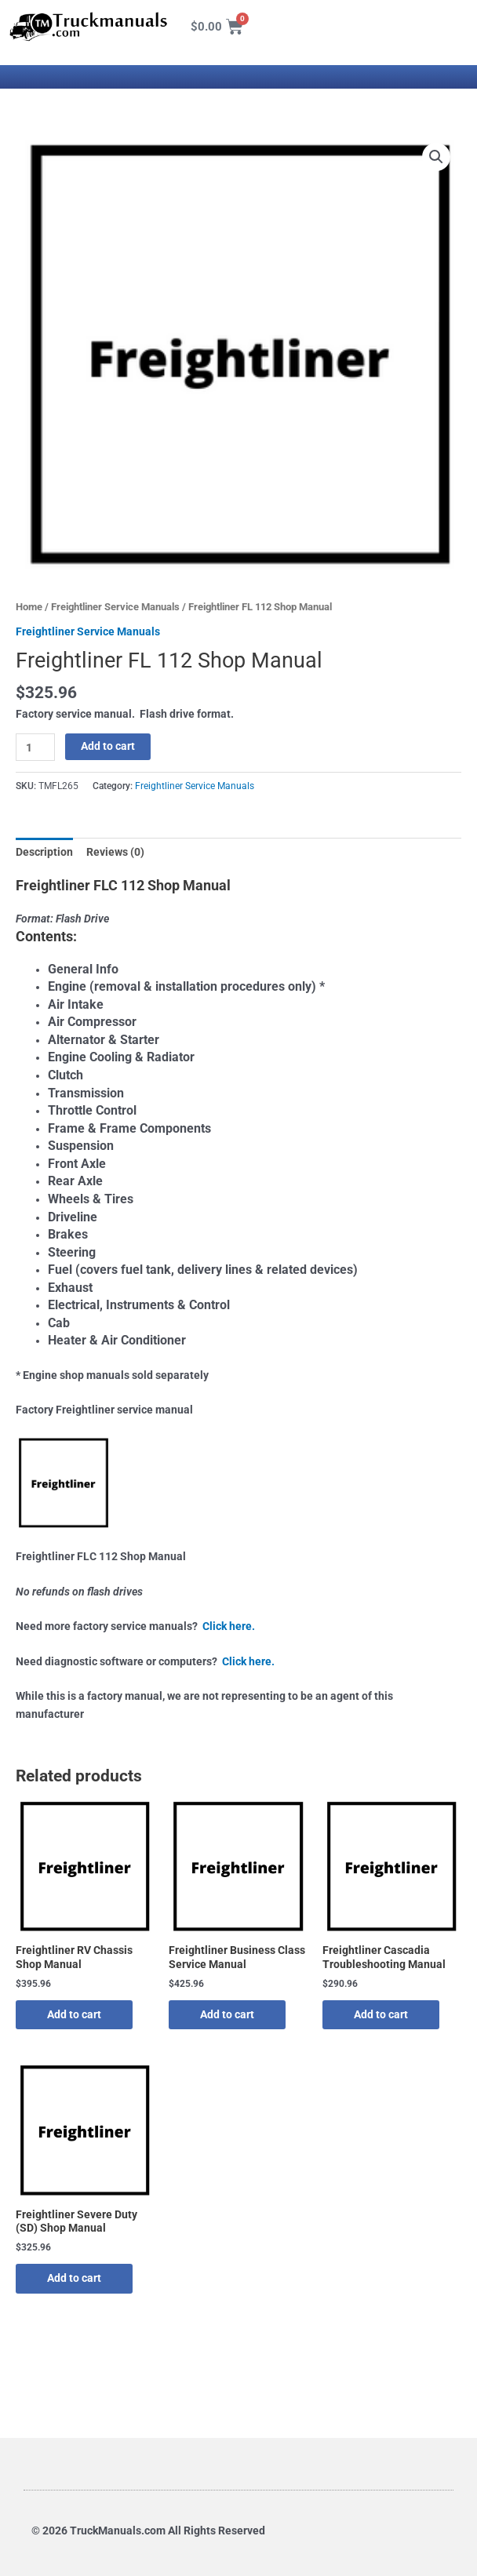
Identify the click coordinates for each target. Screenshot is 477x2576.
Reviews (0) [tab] (115, 852)
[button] (436, 157)
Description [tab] (44, 852)
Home (29, 607)
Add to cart (108, 746)
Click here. (228, 1626)
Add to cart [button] (74, 2014)
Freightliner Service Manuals (115, 607)
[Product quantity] (35, 747)
